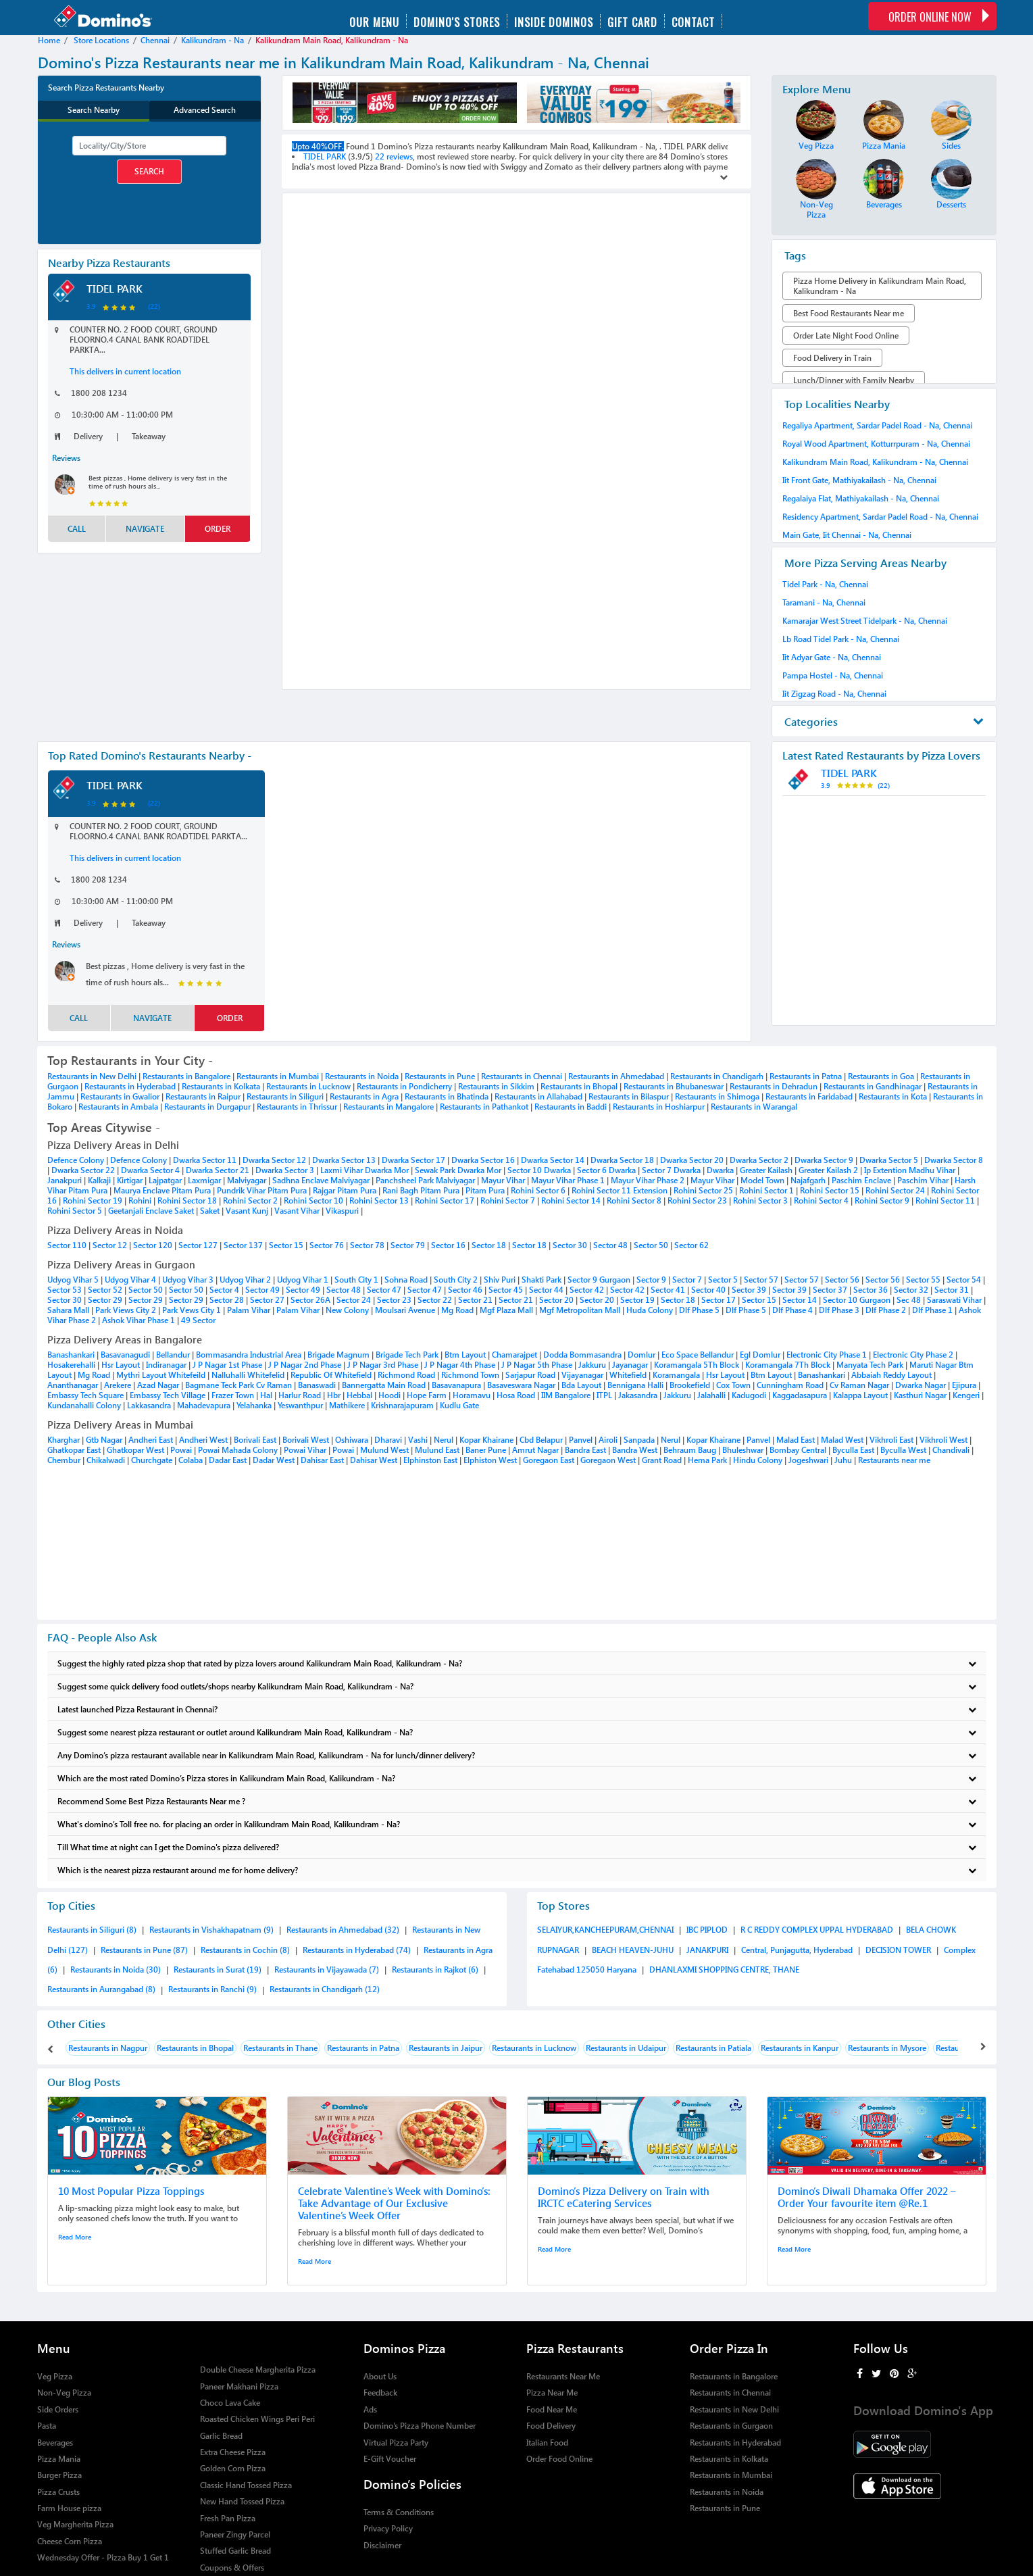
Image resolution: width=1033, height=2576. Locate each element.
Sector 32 (912, 1290)
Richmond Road (406, 1375)
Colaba (190, 1460)
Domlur (641, 1354)
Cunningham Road (790, 1385)
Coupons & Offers (232, 2567)
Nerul (443, 1440)
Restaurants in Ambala (118, 1106)
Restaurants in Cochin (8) (246, 1950)
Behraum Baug (689, 1450)
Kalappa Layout (860, 1395)
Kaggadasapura (799, 1395)
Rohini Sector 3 (761, 1200)
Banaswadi (317, 1385)
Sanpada (639, 1440)
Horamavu (471, 1395)
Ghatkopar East (74, 1450)
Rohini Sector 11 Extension (621, 1190)
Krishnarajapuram (402, 1405)
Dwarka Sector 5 (889, 1160)
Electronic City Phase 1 (826, 1354)
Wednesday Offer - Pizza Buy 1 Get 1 (103, 2557)
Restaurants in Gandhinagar (873, 1086)
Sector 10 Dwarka (540, 1170)
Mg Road (458, 1310)
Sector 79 (407, 1245)
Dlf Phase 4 (793, 1310)
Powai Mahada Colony (238, 1450)
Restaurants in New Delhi (91, 1076)
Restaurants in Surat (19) (218, 1969)
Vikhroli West (943, 1440)
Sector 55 (924, 1279)
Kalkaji (100, 1180)
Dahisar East (322, 1460)
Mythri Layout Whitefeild (161, 1375)
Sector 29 (106, 1300)
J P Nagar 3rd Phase (382, 1365)
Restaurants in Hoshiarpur (659, 1106)
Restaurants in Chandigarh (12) (325, 1990)
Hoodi (389, 1395)
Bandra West (634, 1450)
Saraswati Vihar (955, 1300)
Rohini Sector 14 (572, 1200)
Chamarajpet (514, 1354)
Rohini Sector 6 (539, 1190)
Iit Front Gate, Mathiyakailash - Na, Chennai (859, 480)
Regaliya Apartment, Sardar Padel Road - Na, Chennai (877, 425)
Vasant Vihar (298, 1211)
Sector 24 (354, 1300)
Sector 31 (952, 1290)
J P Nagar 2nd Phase (304, 1365)
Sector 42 (588, 1290)
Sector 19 (638, 1300)
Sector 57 (762, 1279)
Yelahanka (254, 1405)
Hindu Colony (757, 1460)
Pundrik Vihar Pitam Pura (263, 1190)
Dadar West (274, 1460)
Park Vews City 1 (192, 1310)
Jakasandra (637, 1395)
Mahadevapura (203, 1405)
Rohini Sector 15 (830, 1190)
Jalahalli (711, 1395)
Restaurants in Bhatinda (446, 1096)
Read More (74, 2237)
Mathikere (347, 1405)
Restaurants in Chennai (521, 1076)
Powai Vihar (305, 1450)
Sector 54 (965, 1279)
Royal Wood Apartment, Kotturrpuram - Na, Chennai (876, 444)
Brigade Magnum (338, 1354)
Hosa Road (516, 1395)
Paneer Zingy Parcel (235, 2534)
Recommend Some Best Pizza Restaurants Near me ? (516, 1801)
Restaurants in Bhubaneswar (674, 1086)
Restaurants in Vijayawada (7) (327, 1969)
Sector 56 (843, 1279)
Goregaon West (608, 1460)
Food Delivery (551, 2426)
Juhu (843, 1460)
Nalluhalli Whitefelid (247, 1375)
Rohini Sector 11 (946, 1200)
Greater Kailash (767, 1170)
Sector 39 (750, 1290)
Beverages (55, 2442)
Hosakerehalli (71, 1365)
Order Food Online (559, 2459)
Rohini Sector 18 (188, 1200)
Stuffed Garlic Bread (235, 2551)
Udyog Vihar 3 (189, 1279)
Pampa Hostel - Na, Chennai (832, 675)
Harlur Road (299, 1395)
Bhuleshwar (742, 1450)
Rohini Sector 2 (251, 1200)
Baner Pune (485, 1450)
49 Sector (198, 1320)
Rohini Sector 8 (635, 1200)
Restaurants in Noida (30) (116, 1969)
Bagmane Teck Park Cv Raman (238, 1385)
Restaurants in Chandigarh (716, 1076)
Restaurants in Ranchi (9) (213, 1990)
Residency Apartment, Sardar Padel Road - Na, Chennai (880, 517)
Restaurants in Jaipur (445, 2048)
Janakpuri (65, 1180)
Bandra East (585, 1450)
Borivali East (255, 1440)
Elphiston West (490, 1460)
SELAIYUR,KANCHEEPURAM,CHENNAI (606, 1930)
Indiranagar (166, 1365)
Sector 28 (227, 1300)
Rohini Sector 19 (93, 1200)
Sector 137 (243, 1245)
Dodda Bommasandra (582, 1354)
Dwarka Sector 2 (760, 1160)
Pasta (46, 2426)
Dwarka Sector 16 (484, 1160)
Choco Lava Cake (230, 2403)
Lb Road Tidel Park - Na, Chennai (840, 639)
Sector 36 (871, 1290)
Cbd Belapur (541, 1440)
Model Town (763, 1180)
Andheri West (203, 1440)
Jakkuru (592, 1365)
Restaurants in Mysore (887, 2048)
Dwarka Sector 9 (825, 1160)
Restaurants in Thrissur (297, 1106)
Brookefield (690, 1385)
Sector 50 (651, 1245)
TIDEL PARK (114, 288)
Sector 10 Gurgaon (857, 1300)
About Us (380, 2376)
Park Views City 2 (126, 1310)
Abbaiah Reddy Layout (892, 1375)
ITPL (604, 1395)
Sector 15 (286, 1245)
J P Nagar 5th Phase (536, 1365)
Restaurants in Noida (362, 1076)
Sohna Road (407, 1279)
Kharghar (63, 1440)
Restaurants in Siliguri (285, 1096)
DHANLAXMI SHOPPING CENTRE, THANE (724, 1969)
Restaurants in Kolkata (221, 1086)
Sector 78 (367, 1245)
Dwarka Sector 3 (285, 1170)
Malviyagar (247, 1180)
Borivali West (305, 1440)
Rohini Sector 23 (698, 1200)
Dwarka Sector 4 (151, 1170)
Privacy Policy (388, 2528)
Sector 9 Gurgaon (600, 1279)
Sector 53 (65, 1290)
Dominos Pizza (404, 2347)
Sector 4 (225, 1290)
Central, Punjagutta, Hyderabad (798, 1950)
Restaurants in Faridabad (809, 1096)
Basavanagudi (125, 1354)
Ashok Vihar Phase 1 (139, 1320)
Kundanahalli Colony (84, 1405)
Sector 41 (669, 1290)
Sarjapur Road (530, 1375)
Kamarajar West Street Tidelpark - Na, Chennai (864, 621)
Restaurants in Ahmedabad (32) (343, 1930)
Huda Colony (650, 1310)
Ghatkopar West (135, 1450)
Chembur (63, 1460)
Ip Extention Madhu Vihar (910, 1170)
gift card (632, 21)
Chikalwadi (105, 1460)
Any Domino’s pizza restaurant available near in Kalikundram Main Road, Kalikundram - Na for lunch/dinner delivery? (516, 1755)
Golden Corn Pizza (233, 2468)
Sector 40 (709, 1290)
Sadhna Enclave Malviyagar (322, 1180)
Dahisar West (373, 1460)
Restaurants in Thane (280, 2048)
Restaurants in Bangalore (186, 1076)
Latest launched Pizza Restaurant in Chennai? (516, 1709)
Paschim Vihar (924, 1180)
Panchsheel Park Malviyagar (426, 1180)
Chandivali (950, 1450)
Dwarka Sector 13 (345, 1160)
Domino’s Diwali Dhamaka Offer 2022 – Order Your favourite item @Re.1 (867, 2197)
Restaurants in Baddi (570, 1106)
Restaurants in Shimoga (717, 1096)
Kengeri (966, 1395)
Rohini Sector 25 (704, 1190)
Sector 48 (610, 1245)
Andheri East (150, 1440)
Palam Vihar (249, 1310)
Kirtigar (131, 1180)
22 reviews (394, 156)
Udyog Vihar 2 (246, 1279)
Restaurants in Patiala (713, 2048)
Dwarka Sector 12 (275, 1160)
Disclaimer (382, 2545)
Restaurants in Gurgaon (731, 2426)
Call (77, 529)
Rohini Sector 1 (767, 1190)
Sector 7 (688, 1279)
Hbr (334, 1395)
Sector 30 (570, 1245)
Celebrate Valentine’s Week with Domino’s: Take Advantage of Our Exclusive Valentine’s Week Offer (394, 2203)
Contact (693, 21)
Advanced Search (205, 110)
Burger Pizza (59, 2475)
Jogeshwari (808, 1460)
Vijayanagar (582, 1375)
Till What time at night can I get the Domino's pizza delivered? (516, 1847)
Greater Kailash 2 (829, 1170)
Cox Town (733, 1385)
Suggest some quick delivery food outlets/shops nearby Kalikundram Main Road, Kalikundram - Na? (516, 1686)
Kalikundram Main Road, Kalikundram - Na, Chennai (875, 462)
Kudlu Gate (459, 1405)
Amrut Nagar (535, 1450)
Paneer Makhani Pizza (239, 2386)
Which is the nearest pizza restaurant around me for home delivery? (516, 1870)
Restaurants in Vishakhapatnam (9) (212, 1930)
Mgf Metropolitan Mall (580, 1310)
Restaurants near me (894, 1460)
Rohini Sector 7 (508, 1200)
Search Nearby (94, 110)
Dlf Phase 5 (700, 1310)
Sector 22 (436, 1300)
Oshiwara (351, 1440)
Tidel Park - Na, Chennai (825, 584)
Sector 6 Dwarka (607, 1170)
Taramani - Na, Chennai (823, 602)
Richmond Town (470, 1375)
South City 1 (357, 1279)
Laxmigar (205, 1180)
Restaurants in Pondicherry (404, 1086)
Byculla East (853, 1450)
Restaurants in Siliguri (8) (92, 1930)
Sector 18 (489, 1245)
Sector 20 (557, 1300)
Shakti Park (542, 1279)
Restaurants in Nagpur (107, 2048)
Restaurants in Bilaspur (628, 1096)
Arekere (117, 1385)
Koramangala (676, 1375)
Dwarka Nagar (920, 1385)
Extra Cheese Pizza (233, 2452)
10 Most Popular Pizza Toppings (131, 2191)
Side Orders (57, 2409)
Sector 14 (800, 1300)
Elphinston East (430, 1460)
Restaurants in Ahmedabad (616, 1076)
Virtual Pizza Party (395, 2442)
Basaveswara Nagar (521, 1385)
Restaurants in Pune (440, 1076)
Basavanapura (456, 1385)
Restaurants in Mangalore (388, 1106)
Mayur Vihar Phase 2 (648, 1180)
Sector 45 (506, 1290)
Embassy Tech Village (168, 1395)
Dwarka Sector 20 (693, 1160)
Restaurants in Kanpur (799, 2048)
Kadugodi (749, 1395)
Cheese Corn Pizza (69, 2541)
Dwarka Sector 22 (84, 1170)
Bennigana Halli (635, 1385)
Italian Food (547, 2442)
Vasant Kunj (248, 1211)
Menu (53, 2347)
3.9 (91, 306)
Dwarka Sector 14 (553, 1160)
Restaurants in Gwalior (119, 1096)
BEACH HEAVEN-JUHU (634, 1950)
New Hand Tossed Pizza (242, 2501)
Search (149, 171)
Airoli (608, 1440)
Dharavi (388, 1440)
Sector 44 (547, 1290)
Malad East (795, 1440)
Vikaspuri (343, 1211)
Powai (181, 1450)
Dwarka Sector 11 (205, 1160)
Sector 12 (110, 1245)
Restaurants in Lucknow (308, 1086)
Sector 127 (198, 1245)
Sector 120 (152, 1245)
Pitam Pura (486, 1190)
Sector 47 (385, 1290)
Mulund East (437, 1450)
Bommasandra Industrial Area (249, 1354)
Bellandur (173, 1354)
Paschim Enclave (862, 1180)
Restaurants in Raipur (203, 1096)
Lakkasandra (149, 1405)
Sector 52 (106, 1290)
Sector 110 (66, 1245)
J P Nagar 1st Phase (227, 1365)
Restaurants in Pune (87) (145, 1950)
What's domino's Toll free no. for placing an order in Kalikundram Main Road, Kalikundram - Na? (516, 1824)
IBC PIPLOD (708, 1930)
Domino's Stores (456, 21)
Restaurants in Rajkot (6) (436, 1969)
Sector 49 (263, 1290)
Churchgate (151, 1460)
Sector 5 (724, 1279)
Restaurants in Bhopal (579, 1086)
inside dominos (553, 21)
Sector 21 (476, 1300)
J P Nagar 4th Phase (459, 1365)
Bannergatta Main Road (385, 1385)
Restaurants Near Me (563, 2376)
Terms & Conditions (398, 2512)
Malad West (842, 1440)
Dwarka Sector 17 (414, 1160)
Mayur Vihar (504, 1180)
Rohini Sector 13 (380, 1200)
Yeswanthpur (300, 1405)
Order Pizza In (729, 2347)
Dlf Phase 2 (886, 1310)
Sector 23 (395, 1300)
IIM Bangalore (565, 1395)
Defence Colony (76, 1160)
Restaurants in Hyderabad (130, 1086)
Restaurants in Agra (364, 1096)
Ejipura (964, 1385)
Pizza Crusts (58, 2492)
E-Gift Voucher (389, 2459)
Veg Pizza (54, 2376)
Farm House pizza (69, 2508)
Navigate (145, 529)
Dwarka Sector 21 (218, 1170)
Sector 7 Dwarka (672, 1170)
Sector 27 (268, 1300)
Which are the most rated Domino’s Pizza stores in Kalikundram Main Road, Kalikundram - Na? (516, 1778)
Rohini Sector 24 (896, 1190)
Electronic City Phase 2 (913, 1354)
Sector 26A (311, 1300)
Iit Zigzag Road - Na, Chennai (834, 694)
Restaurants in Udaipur (626, 2048)
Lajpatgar (166, 1180)
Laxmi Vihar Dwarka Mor (365, 1170)
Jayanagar (630, 1365)
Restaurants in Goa (881, 1076)
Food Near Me (551, 2409)
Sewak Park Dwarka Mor (459, 1170)
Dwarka (721, 1170)
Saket (211, 1211)
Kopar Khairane (486, 1440)
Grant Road (662, 1460)
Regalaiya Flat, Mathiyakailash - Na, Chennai (860, 498)
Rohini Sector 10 (314, 1200)
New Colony (348, 1310)
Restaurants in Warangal (754, 1106)
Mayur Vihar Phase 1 (569, 1180)
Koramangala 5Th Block (697, 1365)
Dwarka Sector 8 (953, 1160)
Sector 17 (719, 1300)
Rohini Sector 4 (822, 1200)
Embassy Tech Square (86, 1395)
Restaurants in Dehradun (773, 1086)
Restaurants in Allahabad (538, 1096)
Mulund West (384, 1450)
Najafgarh (809, 1180)
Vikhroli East (891, 1440)
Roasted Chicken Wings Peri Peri (257, 2419)
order (217, 529)
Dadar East (228, 1460)
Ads (370, 2409)
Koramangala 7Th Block (788, 1365)
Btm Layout (465, 1354)
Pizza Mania (58, 2459)
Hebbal (359, 1395)
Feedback (380, 2392)
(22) (154, 306)
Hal (266, 1395)
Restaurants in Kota (893, 1096)
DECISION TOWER (899, 1950)
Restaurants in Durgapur (207, 1106)
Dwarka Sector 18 (623, 1160)
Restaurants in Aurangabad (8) (102, 1990)
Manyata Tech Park (870, 1365)
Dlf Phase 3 (840, 1310)
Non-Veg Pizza (64, 2392)
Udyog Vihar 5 (74, 1279)
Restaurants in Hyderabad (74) (358, 1950)
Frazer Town (232, 1395)
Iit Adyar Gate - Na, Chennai (831, 657)
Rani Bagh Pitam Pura (421, 1190)
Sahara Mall (69, 1310)
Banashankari (71, 1354)
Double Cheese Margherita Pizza (258, 2369)
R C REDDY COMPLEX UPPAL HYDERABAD (817, 1930)
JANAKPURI (708, 1950)
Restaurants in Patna (806, 1076)
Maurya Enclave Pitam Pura (163, 1190)
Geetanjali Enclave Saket (152, 1211)
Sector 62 (691, 1245)
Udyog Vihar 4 (131, 1279)
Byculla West (903, 1450)
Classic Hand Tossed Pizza (246, 2485)
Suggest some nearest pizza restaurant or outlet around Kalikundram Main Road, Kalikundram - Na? (516, 1732)
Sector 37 (831, 1290)
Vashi (418, 1440)
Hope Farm (427, 1395)
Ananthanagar (72, 1385)
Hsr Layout (120, 1365)
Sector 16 (448, 1245)
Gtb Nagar (104, 1440)
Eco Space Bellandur (698, 1354)
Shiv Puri (501, 1279)
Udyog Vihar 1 (303, 1279)
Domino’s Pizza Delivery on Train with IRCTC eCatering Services (623, 2197)
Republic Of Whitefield (332, 1375)
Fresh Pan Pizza (227, 2518)
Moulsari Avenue (406, 1310)
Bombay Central (798, 1450)
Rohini (140, 1200)
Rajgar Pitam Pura (345, 1190)
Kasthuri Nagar (920, 1395)
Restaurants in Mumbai (277, 1076)
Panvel (581, 1440)
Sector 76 (326, 1245)
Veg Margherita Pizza (75, 2524)
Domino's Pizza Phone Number (419, 2426)
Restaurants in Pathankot (484, 1106)
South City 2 (457, 1279)
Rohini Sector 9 (883, 1200)
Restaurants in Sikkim (496, 1086)
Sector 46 (466, 1290)
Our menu (374, 21)
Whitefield (628, 1375)
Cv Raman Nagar (860, 1385)
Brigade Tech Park (408, 1354)
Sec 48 (910, 1300)
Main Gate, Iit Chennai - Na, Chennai (846, 535)
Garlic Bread (221, 2436)
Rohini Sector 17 (445, 1200)
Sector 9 (652, 1279)
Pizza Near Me (552, 2392)
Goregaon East (548, 1460)
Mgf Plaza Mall (507, 1310)
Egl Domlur (760, 1354)
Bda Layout (581, 1385)
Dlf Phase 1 (933, 1310)
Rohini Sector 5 (75, 1211)
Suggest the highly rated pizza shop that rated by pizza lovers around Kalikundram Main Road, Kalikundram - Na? (516, 1663)
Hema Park (707, 1460)
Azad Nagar (158, 1385)
